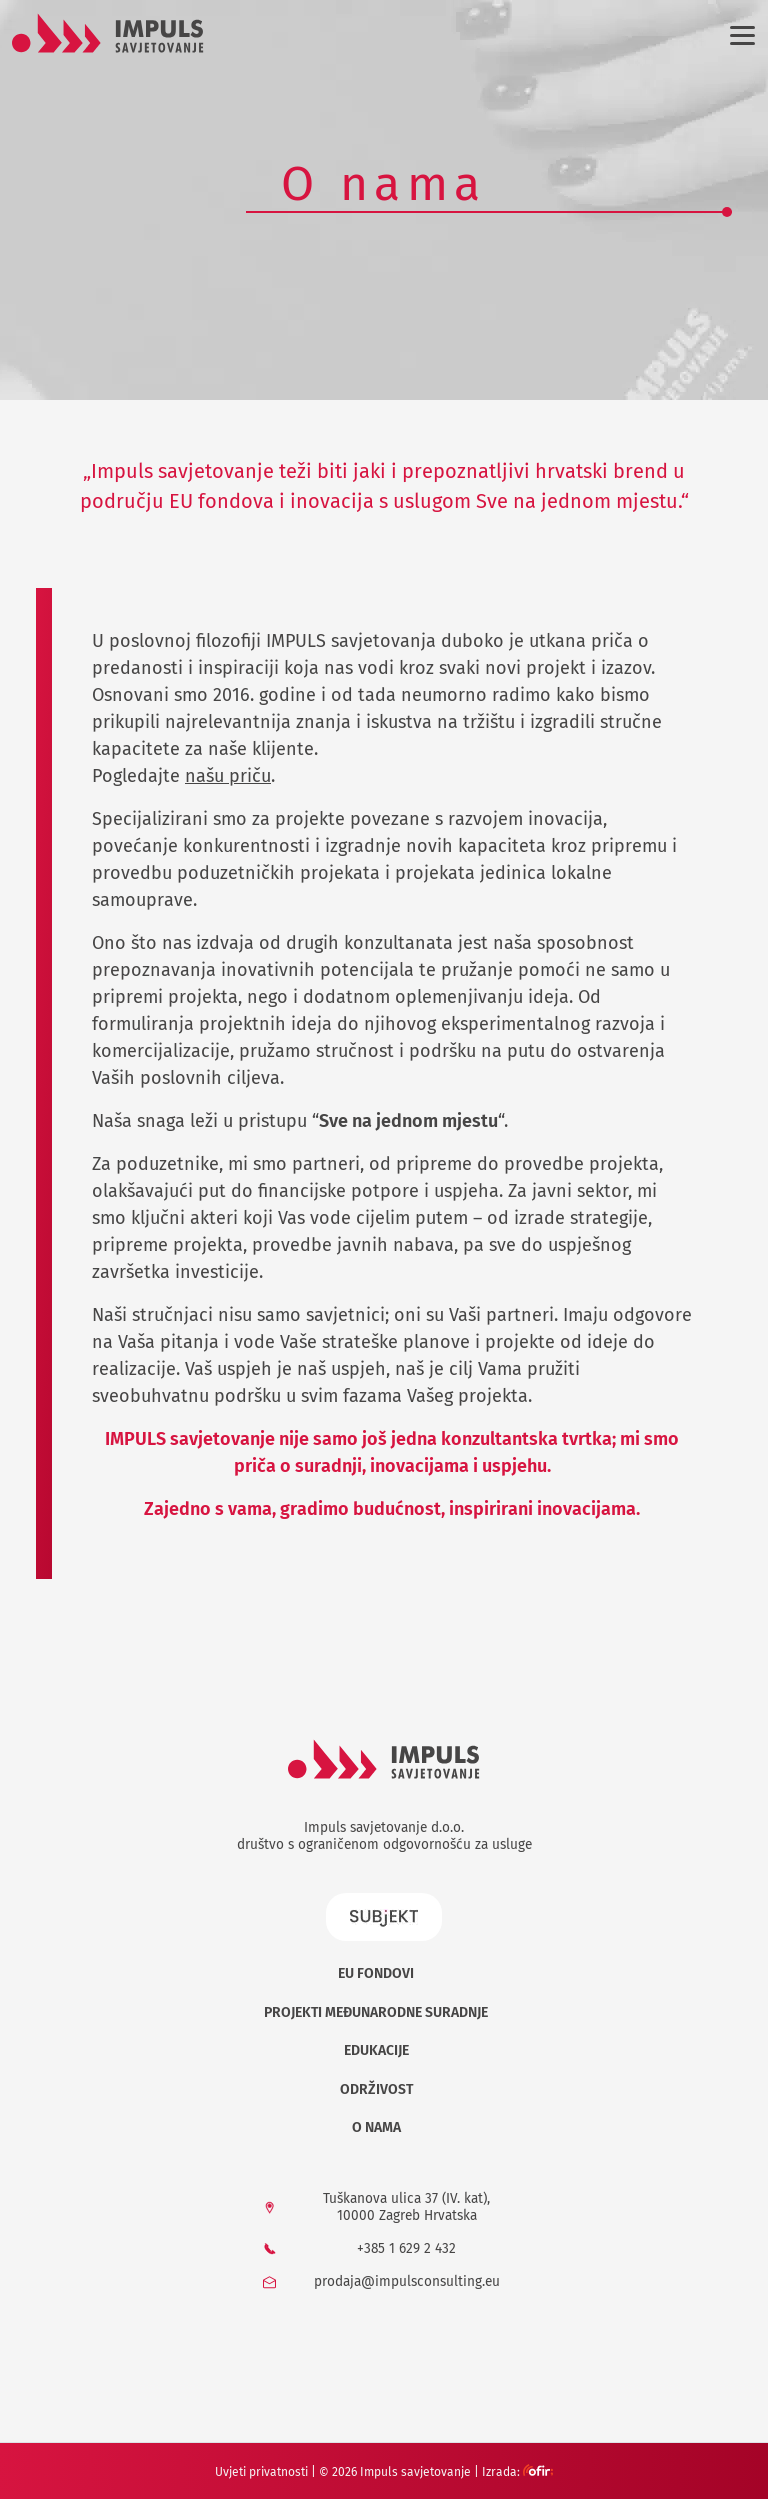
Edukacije (376, 2050)
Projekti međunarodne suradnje (376, 2012)
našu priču (228, 776)
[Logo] (108, 33)
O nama (376, 2127)
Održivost (376, 2089)
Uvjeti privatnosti (261, 2472)
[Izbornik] (738, 35)
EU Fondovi (376, 1973)
